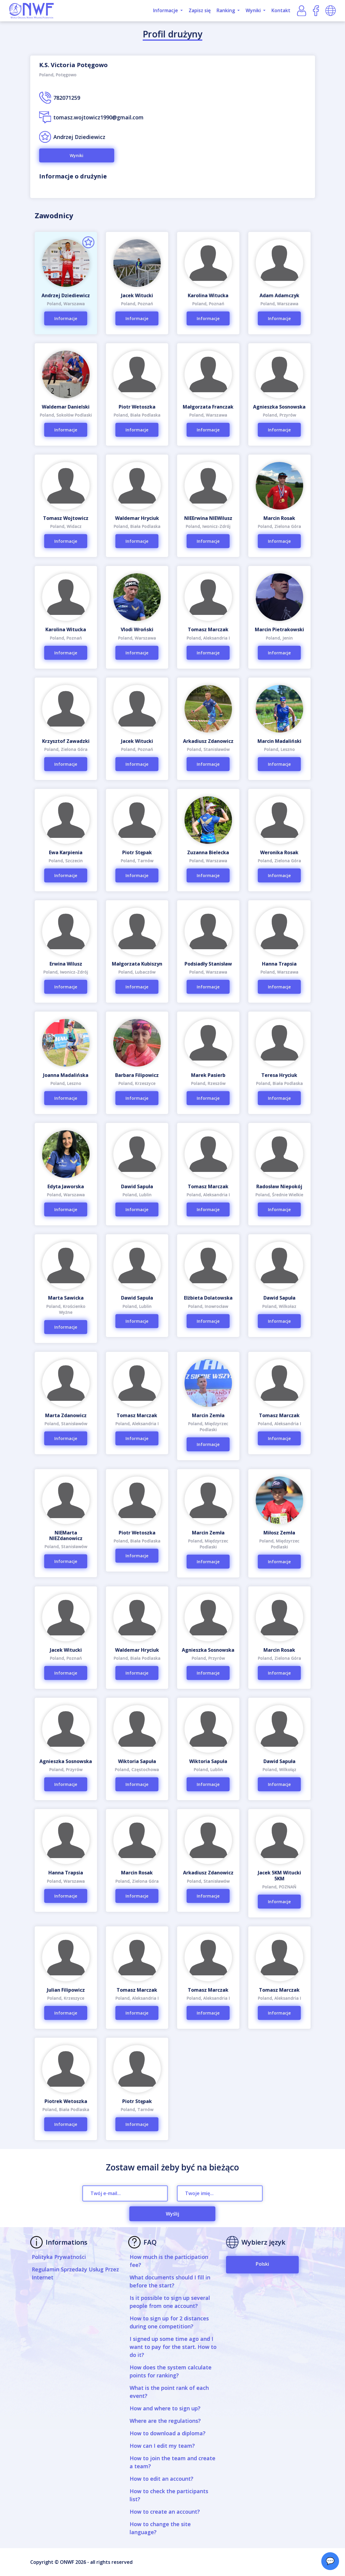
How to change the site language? (160, 2528)
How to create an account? (165, 2511)
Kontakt (280, 10)
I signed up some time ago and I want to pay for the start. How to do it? (173, 2346)
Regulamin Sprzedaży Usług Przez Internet (75, 2273)
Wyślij (172, 2214)
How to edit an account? (161, 2478)
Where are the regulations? (165, 2420)
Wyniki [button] (254, 10)
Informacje (65, 318)
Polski (262, 2264)
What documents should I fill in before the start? (170, 2281)
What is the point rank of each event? (169, 2391)
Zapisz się (200, 10)
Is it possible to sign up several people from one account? (170, 2301)
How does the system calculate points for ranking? (171, 2371)
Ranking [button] (226, 10)
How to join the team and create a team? (172, 2462)
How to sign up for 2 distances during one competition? (169, 2322)
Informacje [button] (166, 10)
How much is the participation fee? (169, 2260)
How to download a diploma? (168, 2433)
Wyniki (76, 155)
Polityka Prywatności (59, 2256)
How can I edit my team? (162, 2445)
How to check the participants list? (169, 2495)
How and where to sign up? (165, 2408)
